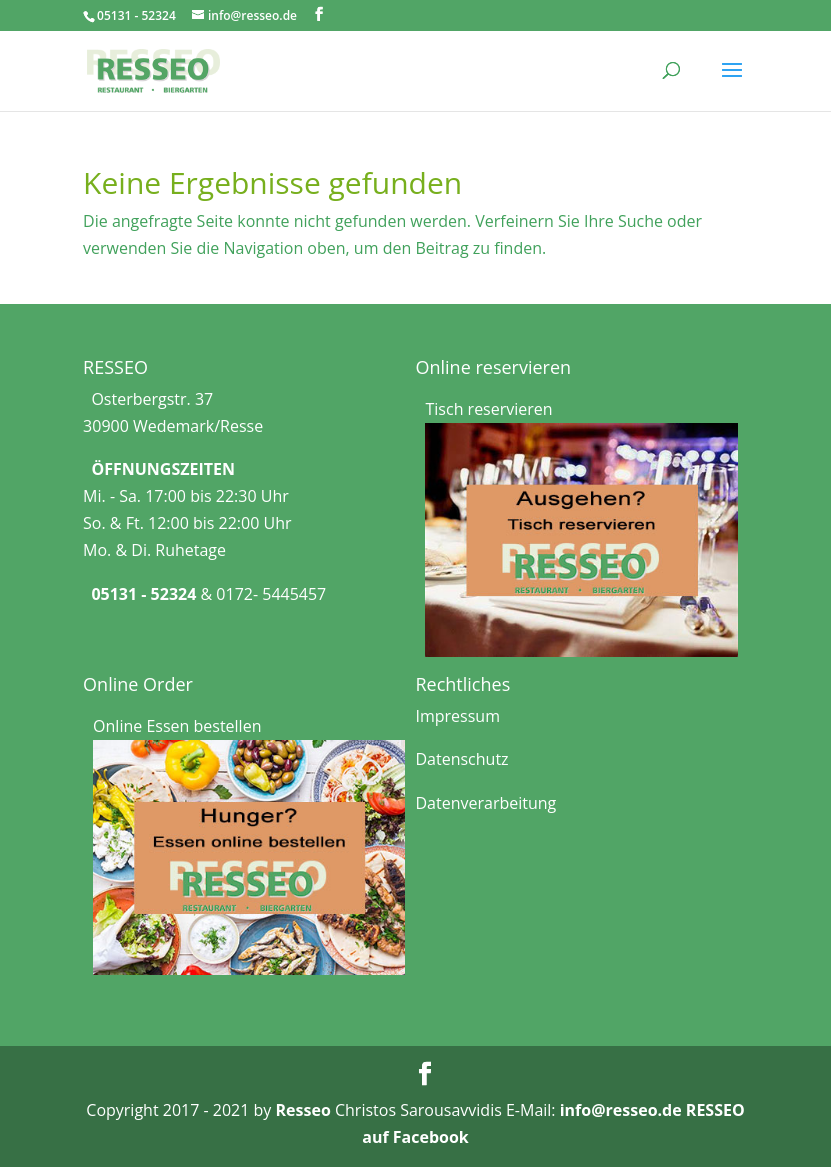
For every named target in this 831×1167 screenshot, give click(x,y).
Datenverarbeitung (485, 803)
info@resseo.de (621, 1110)
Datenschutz (461, 759)
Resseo (303, 1110)
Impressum (457, 716)
